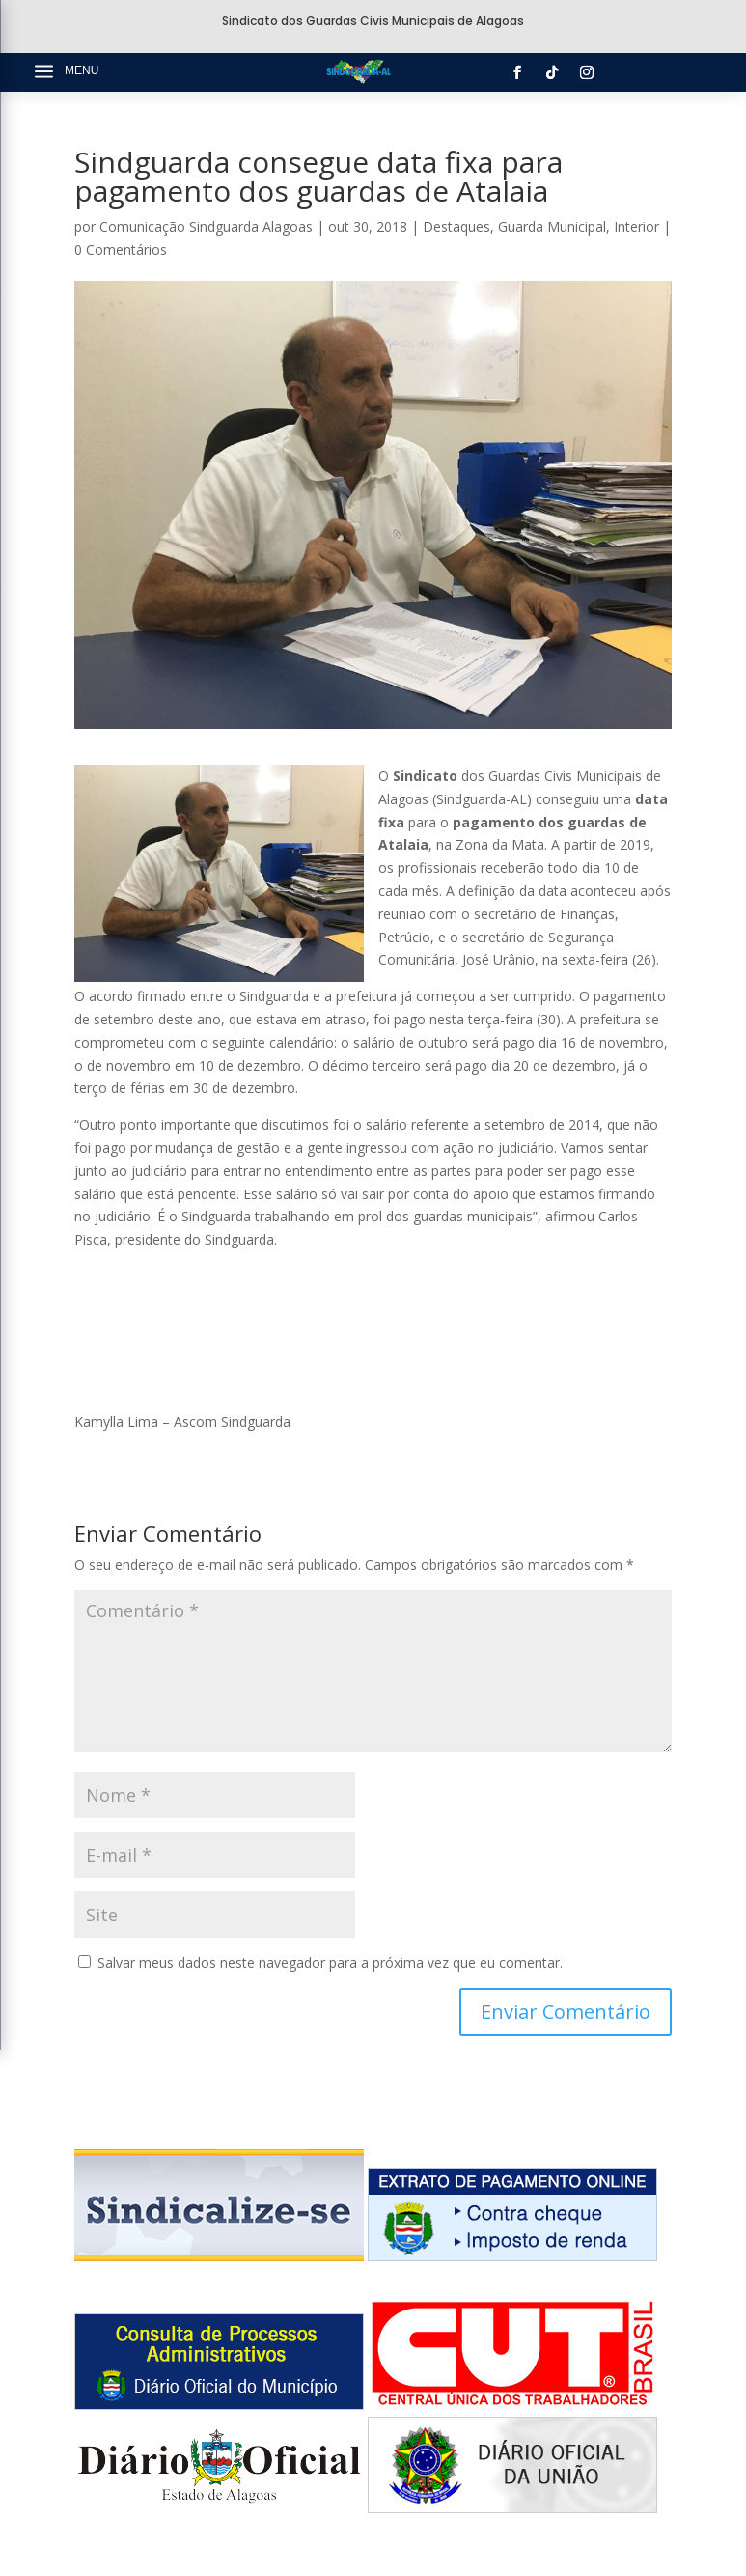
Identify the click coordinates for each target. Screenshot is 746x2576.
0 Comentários (120, 249)
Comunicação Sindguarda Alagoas (206, 226)
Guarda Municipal (552, 226)
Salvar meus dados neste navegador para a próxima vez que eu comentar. (330, 1962)
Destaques (456, 226)
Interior (636, 226)
